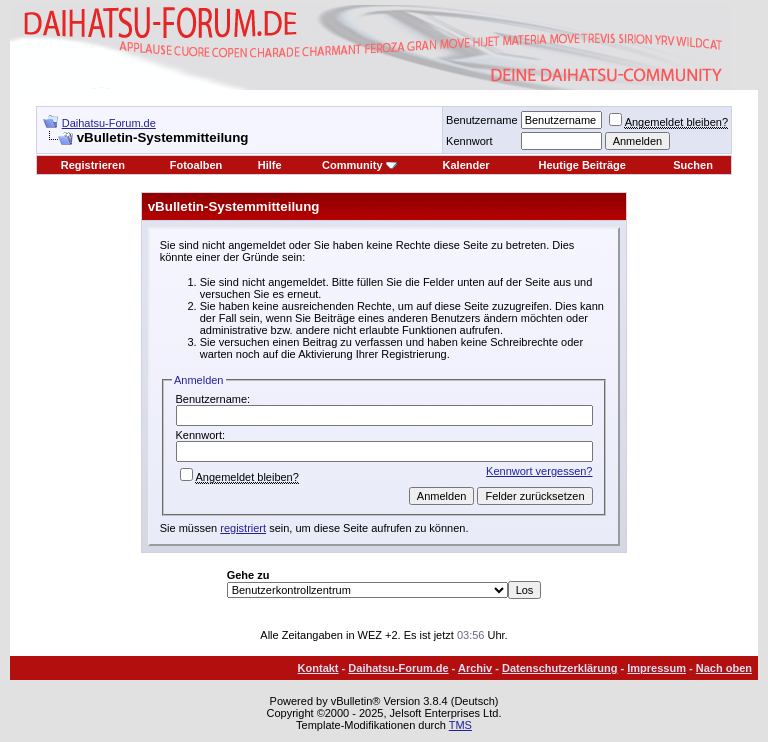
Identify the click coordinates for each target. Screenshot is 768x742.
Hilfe (270, 165)
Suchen (693, 165)
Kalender (466, 165)
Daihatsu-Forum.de (109, 123)
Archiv (475, 668)
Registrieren (93, 165)
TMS (460, 725)
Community (359, 165)
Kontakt (318, 668)
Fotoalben (196, 165)
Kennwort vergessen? (539, 471)
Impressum (656, 668)
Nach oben (724, 668)
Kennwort (469, 141)
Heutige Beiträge (582, 165)
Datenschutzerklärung (560, 668)
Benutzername (482, 120)
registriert (243, 528)
